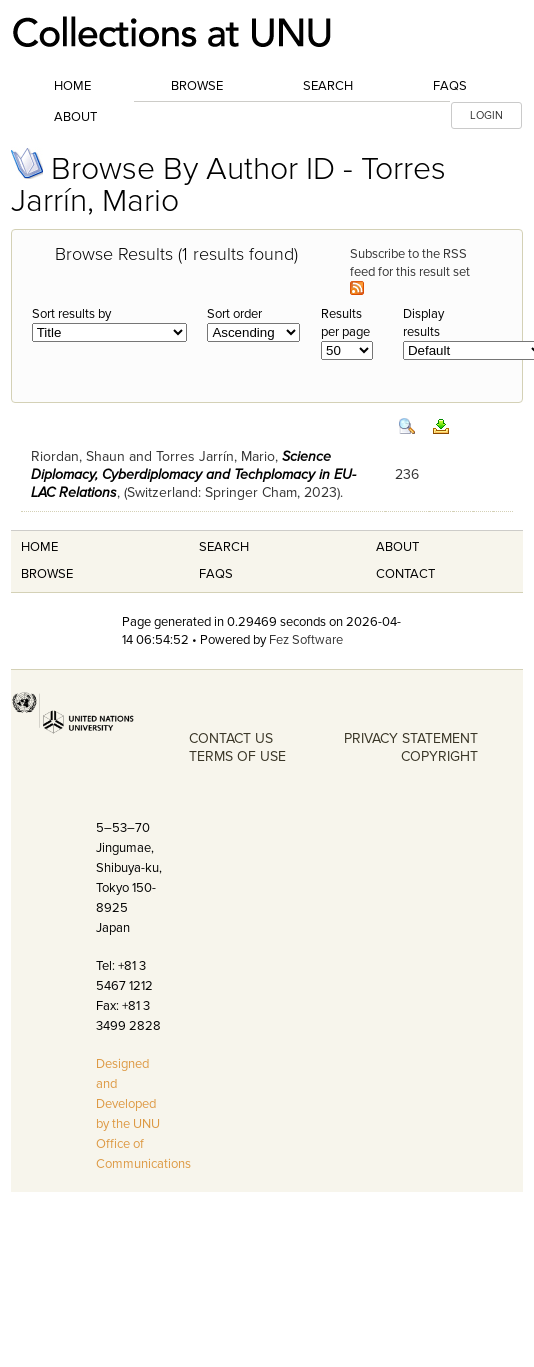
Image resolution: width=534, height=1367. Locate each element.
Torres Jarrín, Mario (215, 456)
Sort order (234, 314)
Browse (197, 86)
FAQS (216, 574)
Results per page (345, 323)
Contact (405, 574)
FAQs (450, 86)
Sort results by (71, 314)
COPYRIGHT (439, 756)
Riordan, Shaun (78, 456)
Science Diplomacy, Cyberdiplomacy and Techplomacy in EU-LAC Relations (193, 474)
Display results (423, 323)
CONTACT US (231, 738)
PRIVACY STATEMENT (411, 738)
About (75, 117)
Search (328, 86)
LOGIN (486, 115)
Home (72, 86)
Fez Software (306, 640)
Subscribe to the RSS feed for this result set (411, 270)
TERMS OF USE (237, 756)
